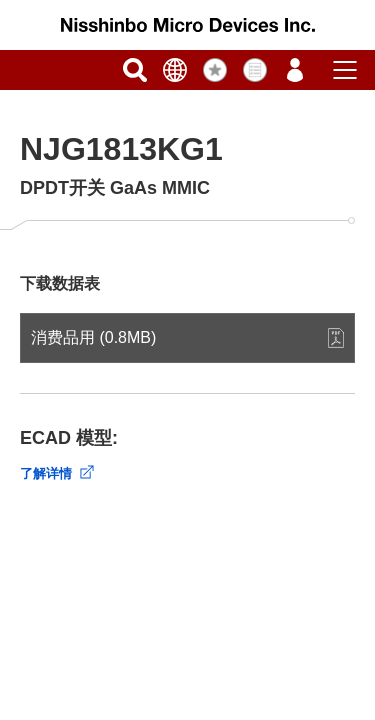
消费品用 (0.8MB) (93, 337)
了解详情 (46, 473)
